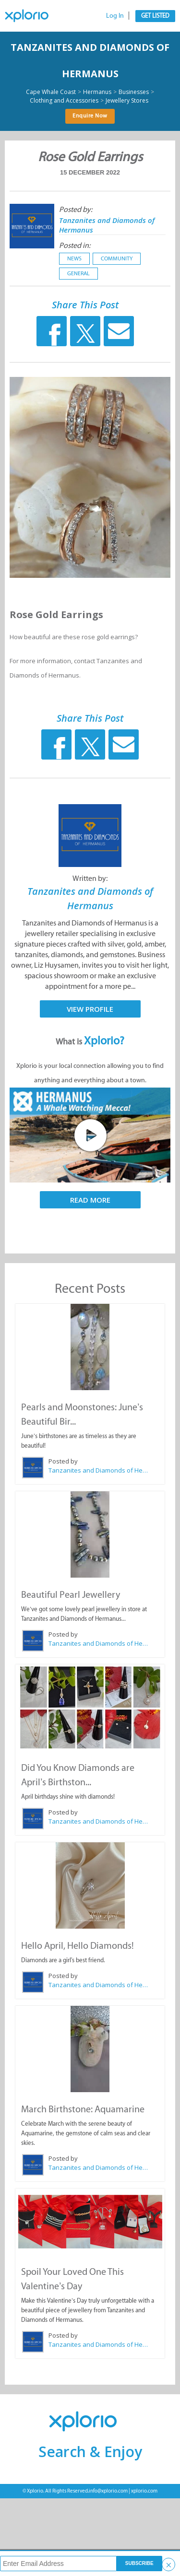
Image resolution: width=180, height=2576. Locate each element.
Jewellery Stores (127, 100)
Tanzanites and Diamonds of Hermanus (98, 1470)
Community (116, 258)
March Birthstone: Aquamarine (82, 2109)
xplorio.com (144, 2491)
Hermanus (97, 92)
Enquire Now (90, 115)
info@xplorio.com (108, 2491)
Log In (115, 16)
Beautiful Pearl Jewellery (70, 1594)
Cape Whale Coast (51, 92)
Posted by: (75, 209)
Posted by (63, 1461)
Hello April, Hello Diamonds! (77, 1945)
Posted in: (74, 245)
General (78, 273)
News (74, 258)
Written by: (90, 878)
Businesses (134, 92)
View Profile (90, 1009)
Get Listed (155, 15)
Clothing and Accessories (64, 100)
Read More (90, 1200)
